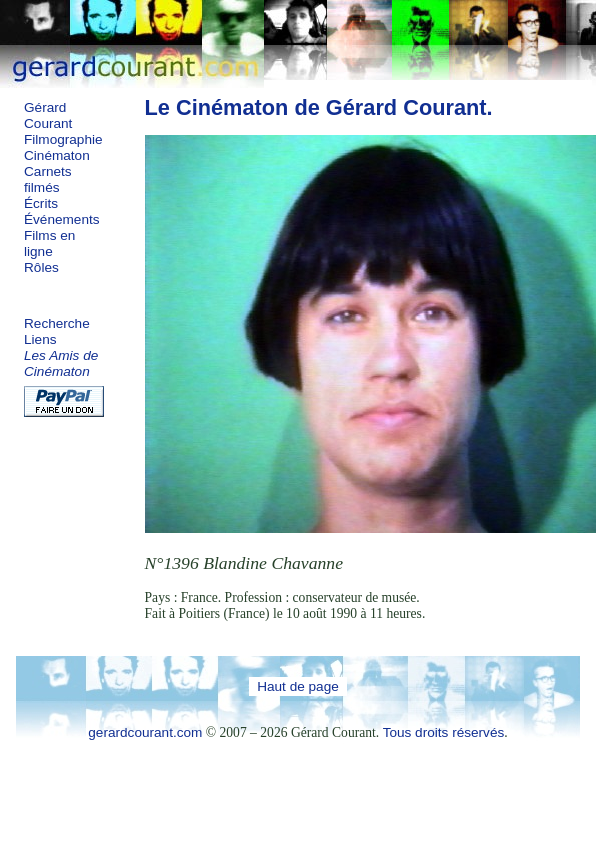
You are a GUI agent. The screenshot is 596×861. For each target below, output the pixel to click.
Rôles (41, 267)
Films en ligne (49, 243)
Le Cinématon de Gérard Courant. (319, 107)
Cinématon (57, 155)
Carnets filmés (48, 179)
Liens (40, 339)
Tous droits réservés (444, 732)
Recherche (57, 323)
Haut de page (298, 686)
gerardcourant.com (145, 732)
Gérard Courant (48, 115)
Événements (62, 219)
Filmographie (63, 139)
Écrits (41, 203)
